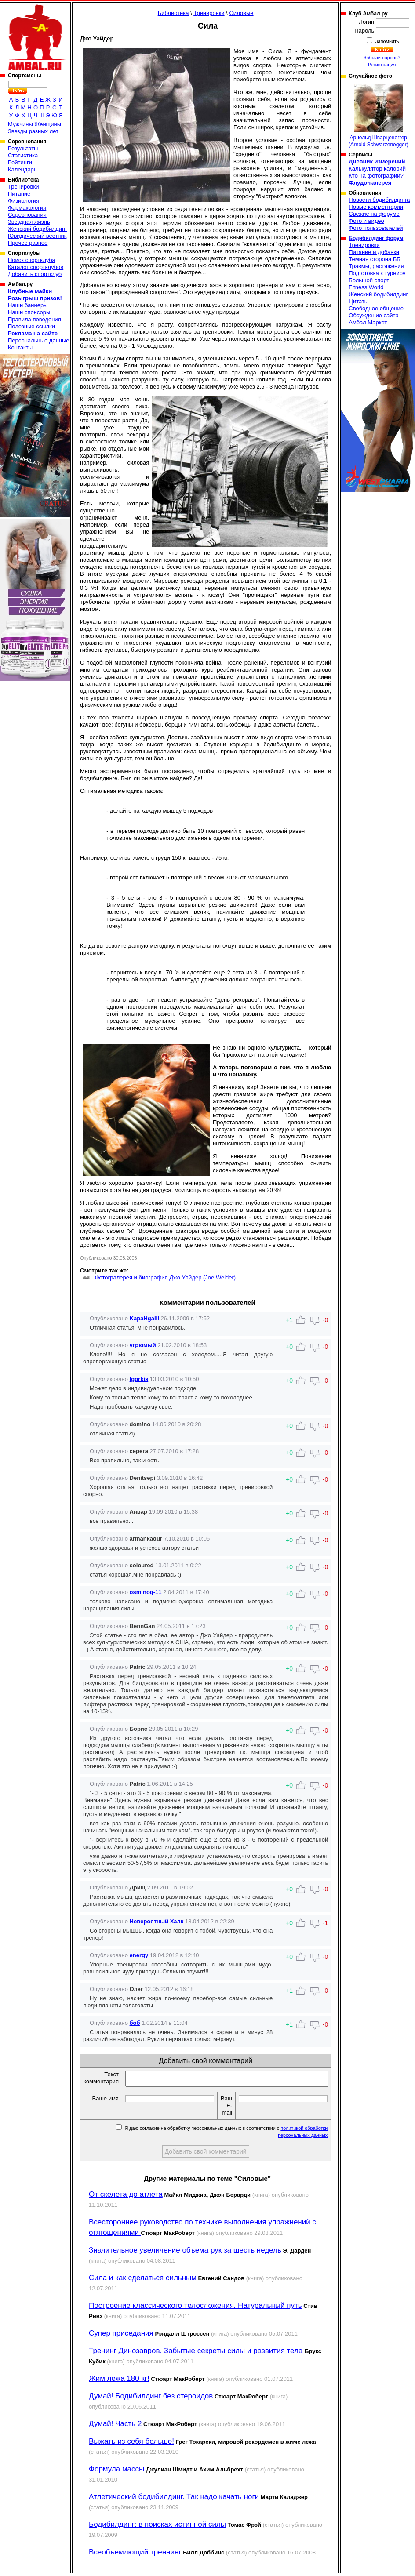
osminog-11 (146, 1592)
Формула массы (116, 2471)
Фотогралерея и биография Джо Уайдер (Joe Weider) (165, 1277)
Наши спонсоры (29, 312)
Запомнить (386, 41)
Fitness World (366, 287)
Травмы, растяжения (376, 266)
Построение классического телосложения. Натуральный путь (195, 2308)
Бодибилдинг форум (376, 238)
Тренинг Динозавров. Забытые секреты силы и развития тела (197, 2353)
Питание (19, 193)
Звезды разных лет (33, 131)
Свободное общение (376, 308)
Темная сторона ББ (374, 259)
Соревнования (27, 214)
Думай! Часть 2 (115, 2426)
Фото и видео (366, 221)
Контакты (20, 347)
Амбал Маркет (368, 322)
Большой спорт (369, 280)
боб (135, 2023)
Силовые (241, 13)
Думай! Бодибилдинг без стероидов (151, 2398)
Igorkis (139, 1379)
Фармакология (27, 207)
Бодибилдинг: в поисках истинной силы (157, 2527)
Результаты (23, 148)
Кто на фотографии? (376, 175)
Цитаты (358, 301)
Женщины (47, 124)
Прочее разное (27, 243)
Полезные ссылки (31, 326)
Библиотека (173, 13)
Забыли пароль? (382, 57)
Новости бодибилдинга (379, 199)
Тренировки (23, 186)
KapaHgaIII (144, 1318)
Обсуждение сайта (373, 315)
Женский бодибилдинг (37, 228)
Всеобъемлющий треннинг (135, 2555)
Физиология (23, 200)
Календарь (22, 169)
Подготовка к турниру (377, 273)
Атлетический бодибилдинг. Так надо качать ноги (174, 2499)
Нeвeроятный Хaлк (157, 1921)
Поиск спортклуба (31, 260)
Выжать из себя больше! (131, 2444)
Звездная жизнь (29, 221)
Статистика (23, 155)
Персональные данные (38, 340)
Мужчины (20, 124)
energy (139, 1955)
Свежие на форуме (374, 214)
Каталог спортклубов (35, 267)
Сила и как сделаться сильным (143, 2280)
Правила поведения (34, 319)
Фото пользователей (376, 228)
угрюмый (143, 1345)
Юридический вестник (37, 236)
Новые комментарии (376, 206)
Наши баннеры (27, 305)
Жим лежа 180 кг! (119, 2381)
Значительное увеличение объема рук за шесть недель (185, 2253)
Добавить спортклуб (35, 274)
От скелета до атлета (126, 2197)
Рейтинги (20, 162)
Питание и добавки (374, 252)
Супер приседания (121, 2336)
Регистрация (382, 64)
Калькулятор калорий (377, 168)
